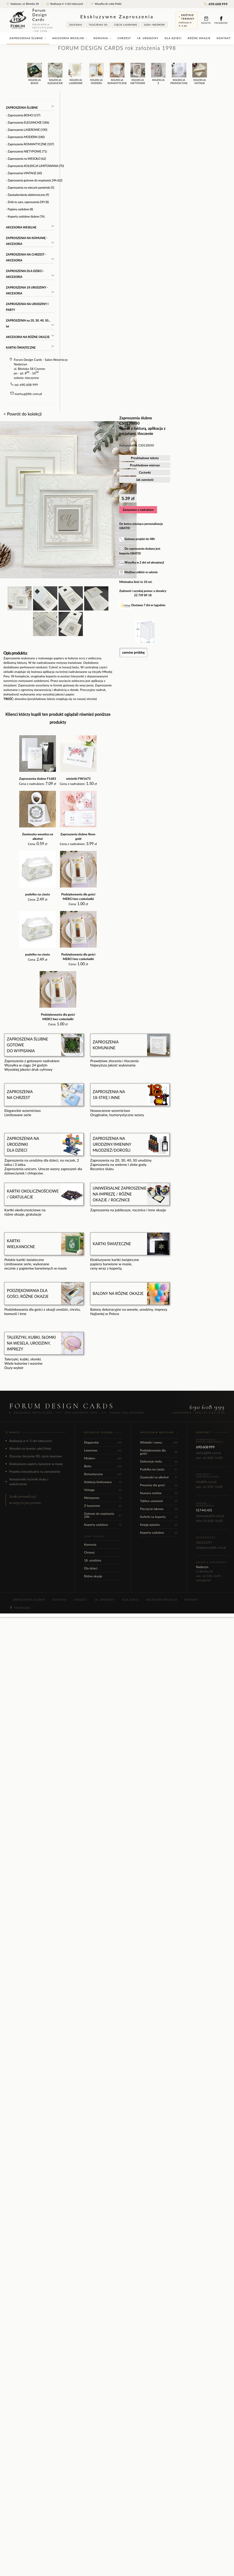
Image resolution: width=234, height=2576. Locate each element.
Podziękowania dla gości (159, 1451)
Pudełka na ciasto (159, 1469)
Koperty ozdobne (103, 1524)
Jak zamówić (145, 479)
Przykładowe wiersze (145, 465)
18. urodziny (148, 38)
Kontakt (191, 1599)
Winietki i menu (159, 1442)
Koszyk (206, 20)
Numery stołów (159, 1493)
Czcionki (145, 472)
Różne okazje (199, 38)
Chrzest (124, 38)
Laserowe (103, 1450)
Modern (103, 1458)
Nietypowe (103, 1498)
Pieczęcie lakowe (159, 1509)
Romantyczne (103, 1474)
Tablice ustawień (159, 1501)
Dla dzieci (173, 38)
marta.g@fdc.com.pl (28, 394)
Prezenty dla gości (159, 1485)
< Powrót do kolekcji (22, 413)
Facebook (221, 20)
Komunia (102, 38)
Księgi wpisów (159, 1524)
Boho (103, 1466)
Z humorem (103, 1506)
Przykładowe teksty (145, 458)
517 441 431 (204, 1510)
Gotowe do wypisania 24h (103, 1515)
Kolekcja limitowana (103, 1482)
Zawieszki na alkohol (159, 1477)
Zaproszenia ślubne (28, 38)
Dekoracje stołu (159, 1461)
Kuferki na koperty (159, 1517)
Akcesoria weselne (69, 38)
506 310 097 (204, 1542)
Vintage (103, 1490)
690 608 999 (216, 4)
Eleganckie (103, 1442)
